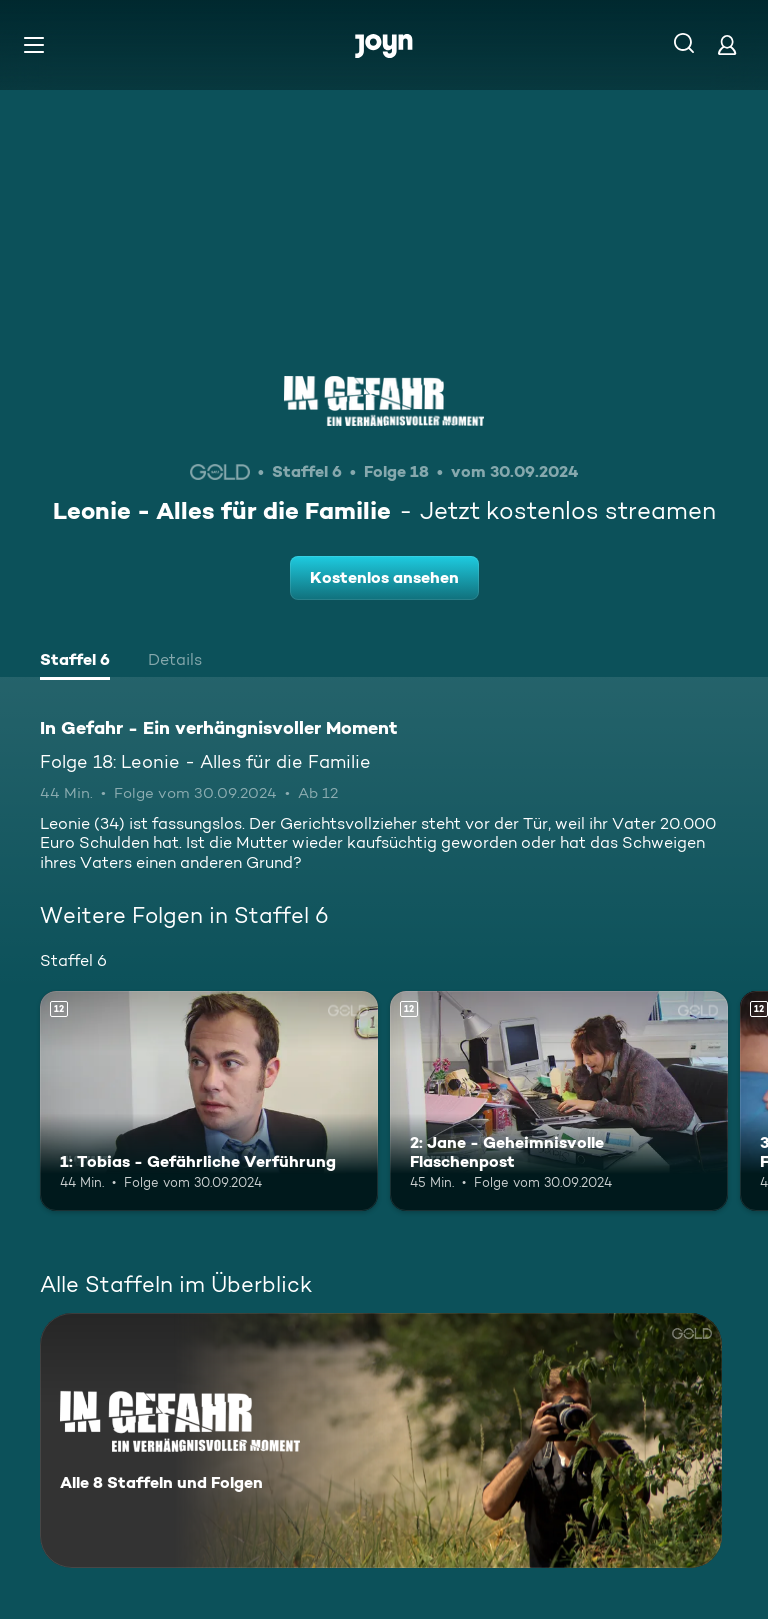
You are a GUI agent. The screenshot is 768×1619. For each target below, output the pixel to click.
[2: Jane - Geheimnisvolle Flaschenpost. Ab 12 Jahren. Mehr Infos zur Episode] (559, 1101)
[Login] (727, 44)
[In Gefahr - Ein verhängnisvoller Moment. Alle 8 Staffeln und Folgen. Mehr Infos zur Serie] (381, 1440)
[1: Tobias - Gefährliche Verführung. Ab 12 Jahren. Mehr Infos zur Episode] (209, 1101)
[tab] (75, 662)
